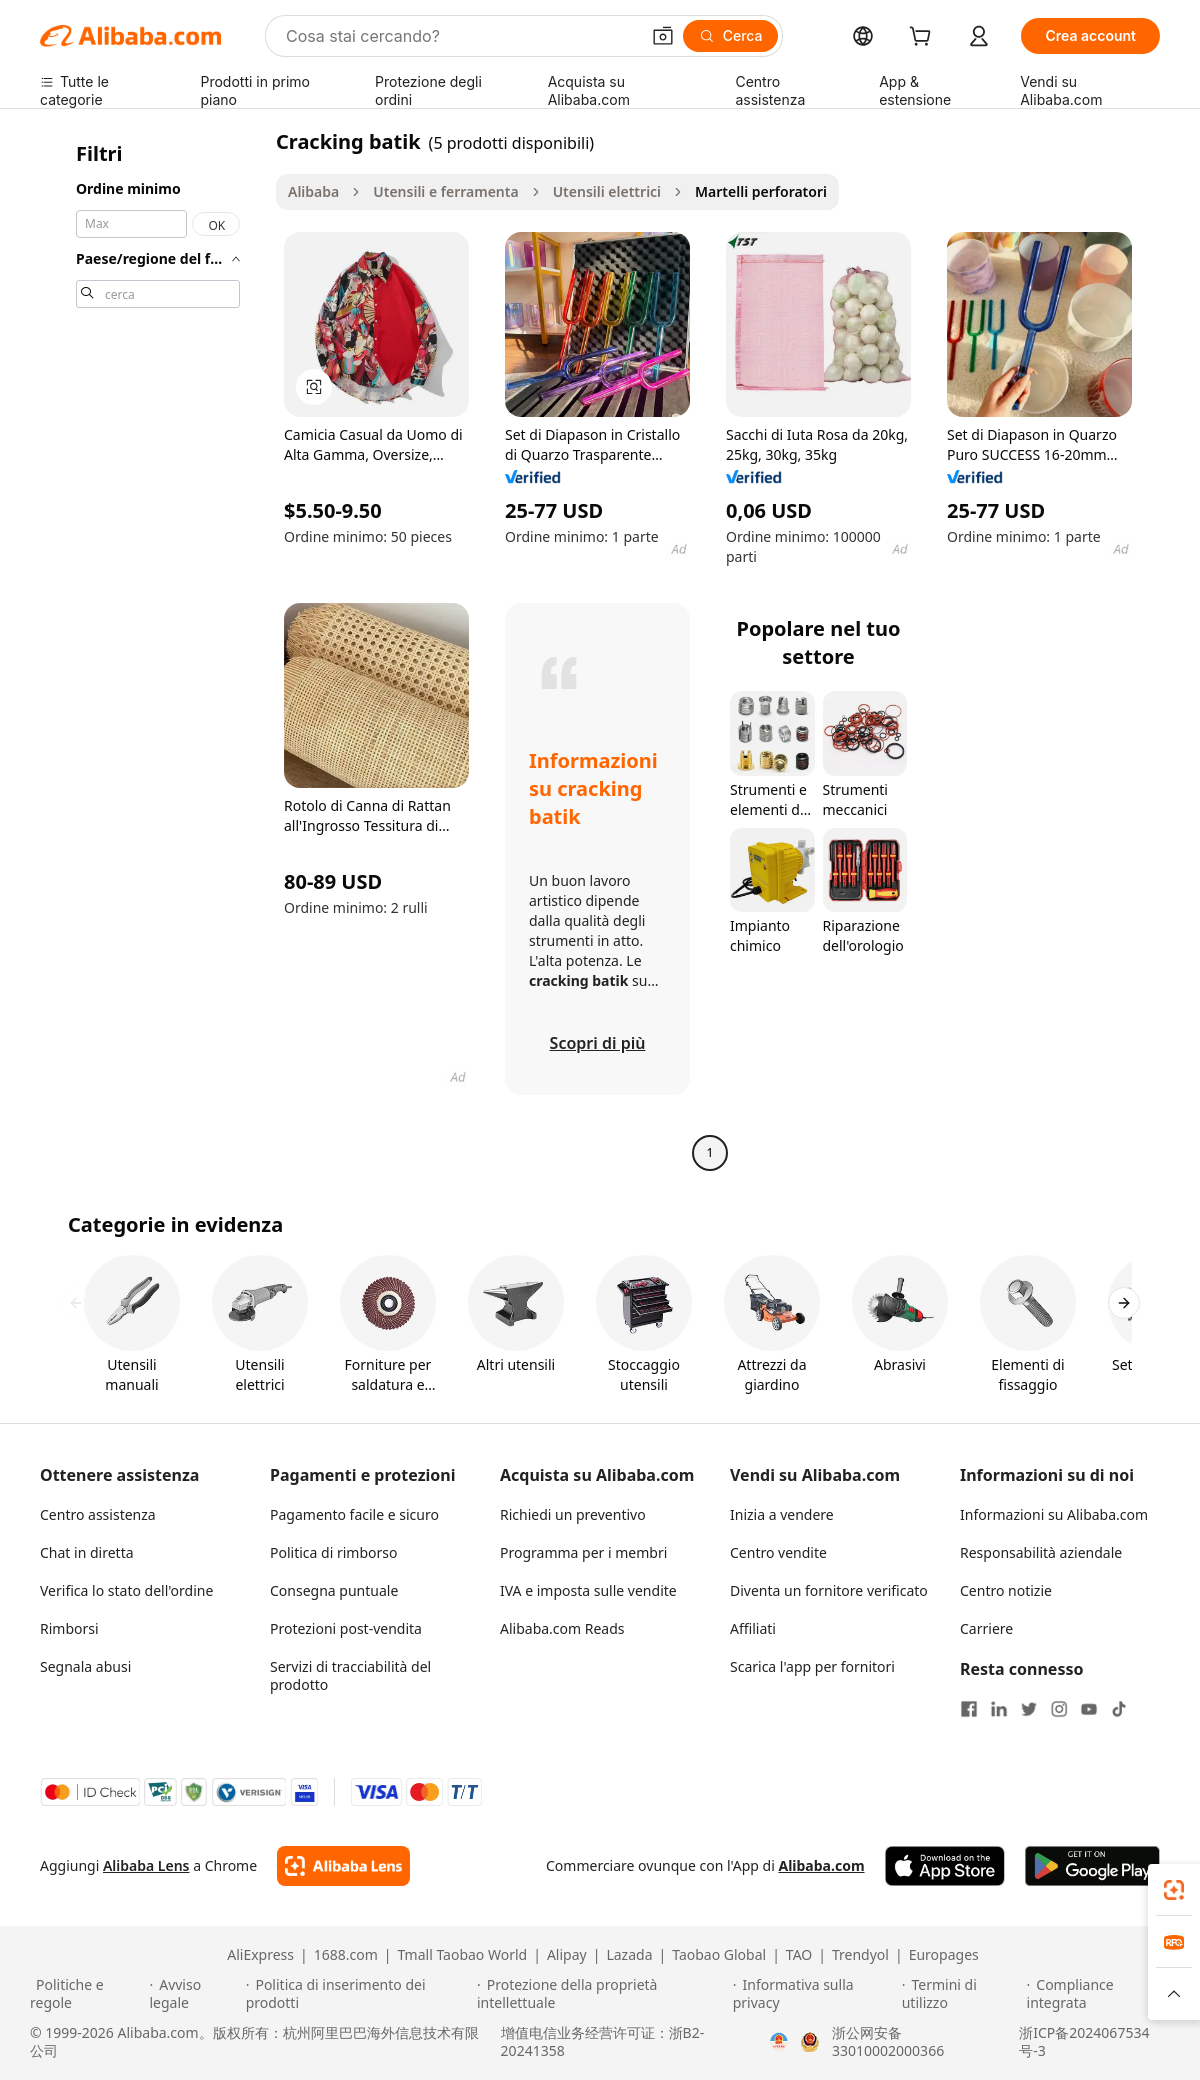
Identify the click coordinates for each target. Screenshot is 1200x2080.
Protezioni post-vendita (346, 1628)
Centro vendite (778, 1552)
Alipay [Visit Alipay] (567, 1955)
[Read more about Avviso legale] (194, 1994)
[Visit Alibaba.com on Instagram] (1059, 1709)
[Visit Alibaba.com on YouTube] (1089, 1709)
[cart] (924, 38)
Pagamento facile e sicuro (354, 1514)
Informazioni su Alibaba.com (1054, 1514)
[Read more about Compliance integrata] (1099, 1994)
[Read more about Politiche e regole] (86, 1994)
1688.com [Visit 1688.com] (346, 1955)
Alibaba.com (821, 1865)
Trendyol (860, 1955)
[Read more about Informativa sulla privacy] (814, 1994)
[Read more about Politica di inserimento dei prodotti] (358, 1994)
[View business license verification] (779, 2042)
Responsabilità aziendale (1041, 1552)
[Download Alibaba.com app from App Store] (945, 1866)
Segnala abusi (85, 1666)
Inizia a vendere (782, 1514)
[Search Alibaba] (460, 36)
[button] (663, 36)
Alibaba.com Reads (562, 1628)
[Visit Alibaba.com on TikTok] (1119, 1709)
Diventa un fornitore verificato (829, 1590)
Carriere (986, 1628)
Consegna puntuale (334, 1590)
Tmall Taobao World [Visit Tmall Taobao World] (463, 1955)
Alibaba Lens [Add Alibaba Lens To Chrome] (146, 1865)
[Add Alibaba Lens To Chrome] (343, 1866)
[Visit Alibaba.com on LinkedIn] (999, 1709)
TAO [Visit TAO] (799, 1955)
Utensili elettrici (607, 191)
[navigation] (152, 649)
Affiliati (753, 1628)
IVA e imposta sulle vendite (588, 1590)
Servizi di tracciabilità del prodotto (350, 1675)
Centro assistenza (98, 1514)
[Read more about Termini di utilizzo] (961, 1994)
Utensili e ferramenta (445, 191)
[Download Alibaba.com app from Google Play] (1092, 1866)
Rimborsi (69, 1628)
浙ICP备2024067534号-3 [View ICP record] (1084, 2042)
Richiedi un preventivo (573, 1514)
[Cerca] (731, 36)
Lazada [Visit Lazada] (629, 1955)
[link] (1174, 1890)
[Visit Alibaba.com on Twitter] (1029, 1709)
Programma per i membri (583, 1552)
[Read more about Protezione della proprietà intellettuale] (602, 1994)
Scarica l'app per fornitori (812, 1666)
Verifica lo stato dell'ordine (126, 1590)
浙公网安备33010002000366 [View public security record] (888, 2042)
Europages (944, 1955)
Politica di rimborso (333, 1552)
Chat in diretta (87, 1552)
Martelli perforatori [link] (761, 191)
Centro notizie (1006, 1590)
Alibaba (313, 191)
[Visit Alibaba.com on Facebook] (969, 1709)
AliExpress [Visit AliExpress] (260, 1955)
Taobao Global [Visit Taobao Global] (719, 1955)
